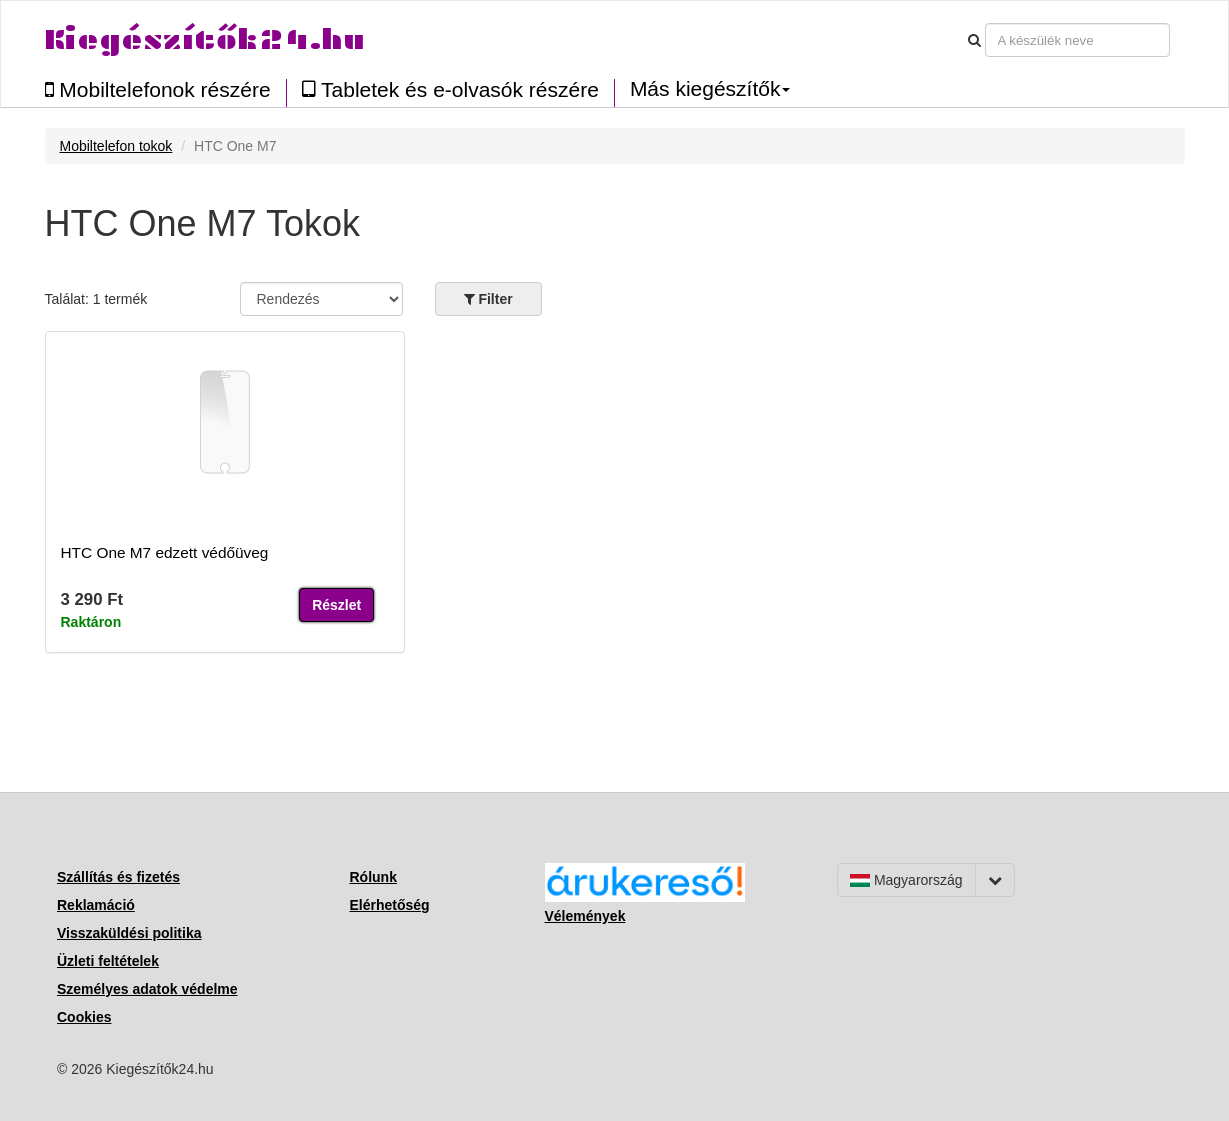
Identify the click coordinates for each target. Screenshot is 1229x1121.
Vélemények (585, 916)
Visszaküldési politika (129, 933)
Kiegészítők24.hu (205, 39)
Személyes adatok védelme (147, 989)
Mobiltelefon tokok (116, 146)
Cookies (84, 1017)
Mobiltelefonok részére (158, 89)
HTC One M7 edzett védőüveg (165, 552)
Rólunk (373, 877)
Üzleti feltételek (108, 961)
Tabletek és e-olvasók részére (450, 89)
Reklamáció (96, 905)
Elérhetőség (390, 905)
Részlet (336, 605)
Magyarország (906, 880)
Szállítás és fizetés (118, 877)
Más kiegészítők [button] (710, 89)
